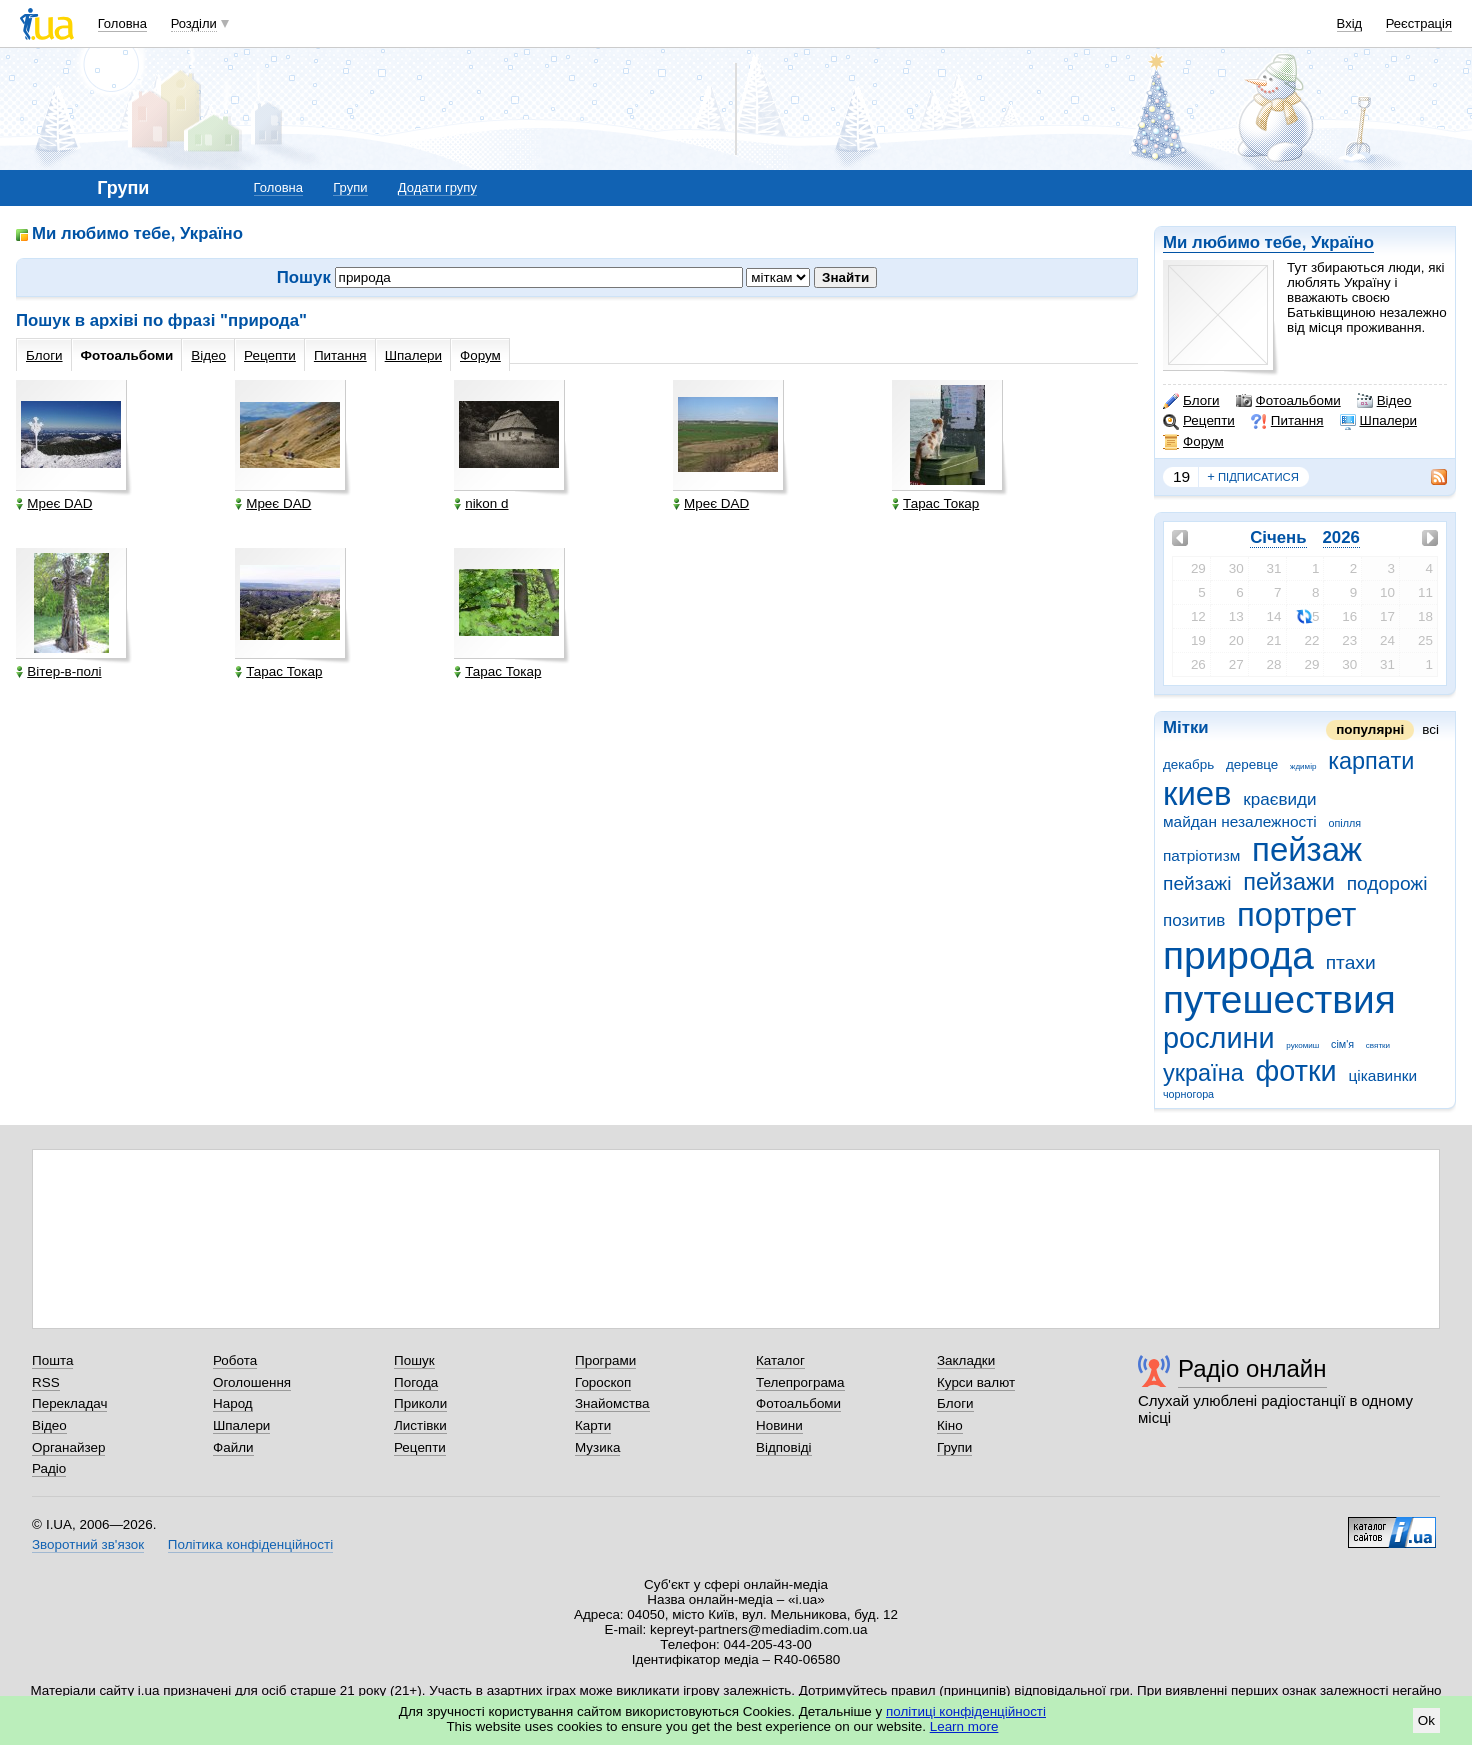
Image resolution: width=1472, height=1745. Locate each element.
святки (1378, 1045)
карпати (1371, 761)
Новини (779, 1425)
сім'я (1342, 1044)
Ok (1426, 1720)
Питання (1287, 421)
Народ (233, 1403)
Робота (235, 1360)
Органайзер (68, 1447)
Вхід (1350, 23)
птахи (1351, 962)
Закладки (966, 1360)
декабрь (1188, 764)
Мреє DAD (54, 503)
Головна (122, 23)
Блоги (1191, 401)
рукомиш (1302, 1045)
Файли (233, 1447)
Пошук (414, 1360)
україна (1203, 1073)
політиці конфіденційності (966, 1711)
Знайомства (612, 1403)
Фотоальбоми (1288, 401)
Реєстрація (1419, 23)
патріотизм (1201, 855)
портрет (1296, 914)
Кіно (950, 1425)
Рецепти (1199, 421)
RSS (46, 1382)
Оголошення (252, 1382)
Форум (1193, 442)
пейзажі (1197, 883)
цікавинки (1382, 1075)
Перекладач (69, 1403)
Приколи (420, 1403)
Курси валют (976, 1382)
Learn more (964, 1726)
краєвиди (1279, 799)
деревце (1252, 764)
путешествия (1279, 999)
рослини (1219, 1038)
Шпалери (1378, 421)
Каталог (780, 1360)
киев (1197, 793)
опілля (1344, 823)
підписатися (1253, 477)
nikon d (481, 503)
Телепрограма (800, 1382)
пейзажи (1289, 882)
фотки (1296, 1071)
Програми (605, 1360)
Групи (350, 187)
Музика (597, 1447)
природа (1238, 955)
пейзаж (1307, 849)
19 (1181, 476)
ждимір (1303, 766)
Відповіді (784, 1447)
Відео (1384, 401)
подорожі (1387, 883)
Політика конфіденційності (250, 1544)
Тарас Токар (935, 503)
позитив (1194, 920)
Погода (416, 1382)
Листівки (420, 1425)
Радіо (49, 1468)
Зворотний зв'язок (88, 1544)
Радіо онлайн (1252, 1368)
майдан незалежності (1240, 821)
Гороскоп (603, 1382)
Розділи (194, 23)
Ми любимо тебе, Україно (1268, 242)
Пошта (52, 1360)
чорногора (1188, 1094)
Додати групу (437, 187)
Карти (593, 1425)
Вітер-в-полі (58, 671)
